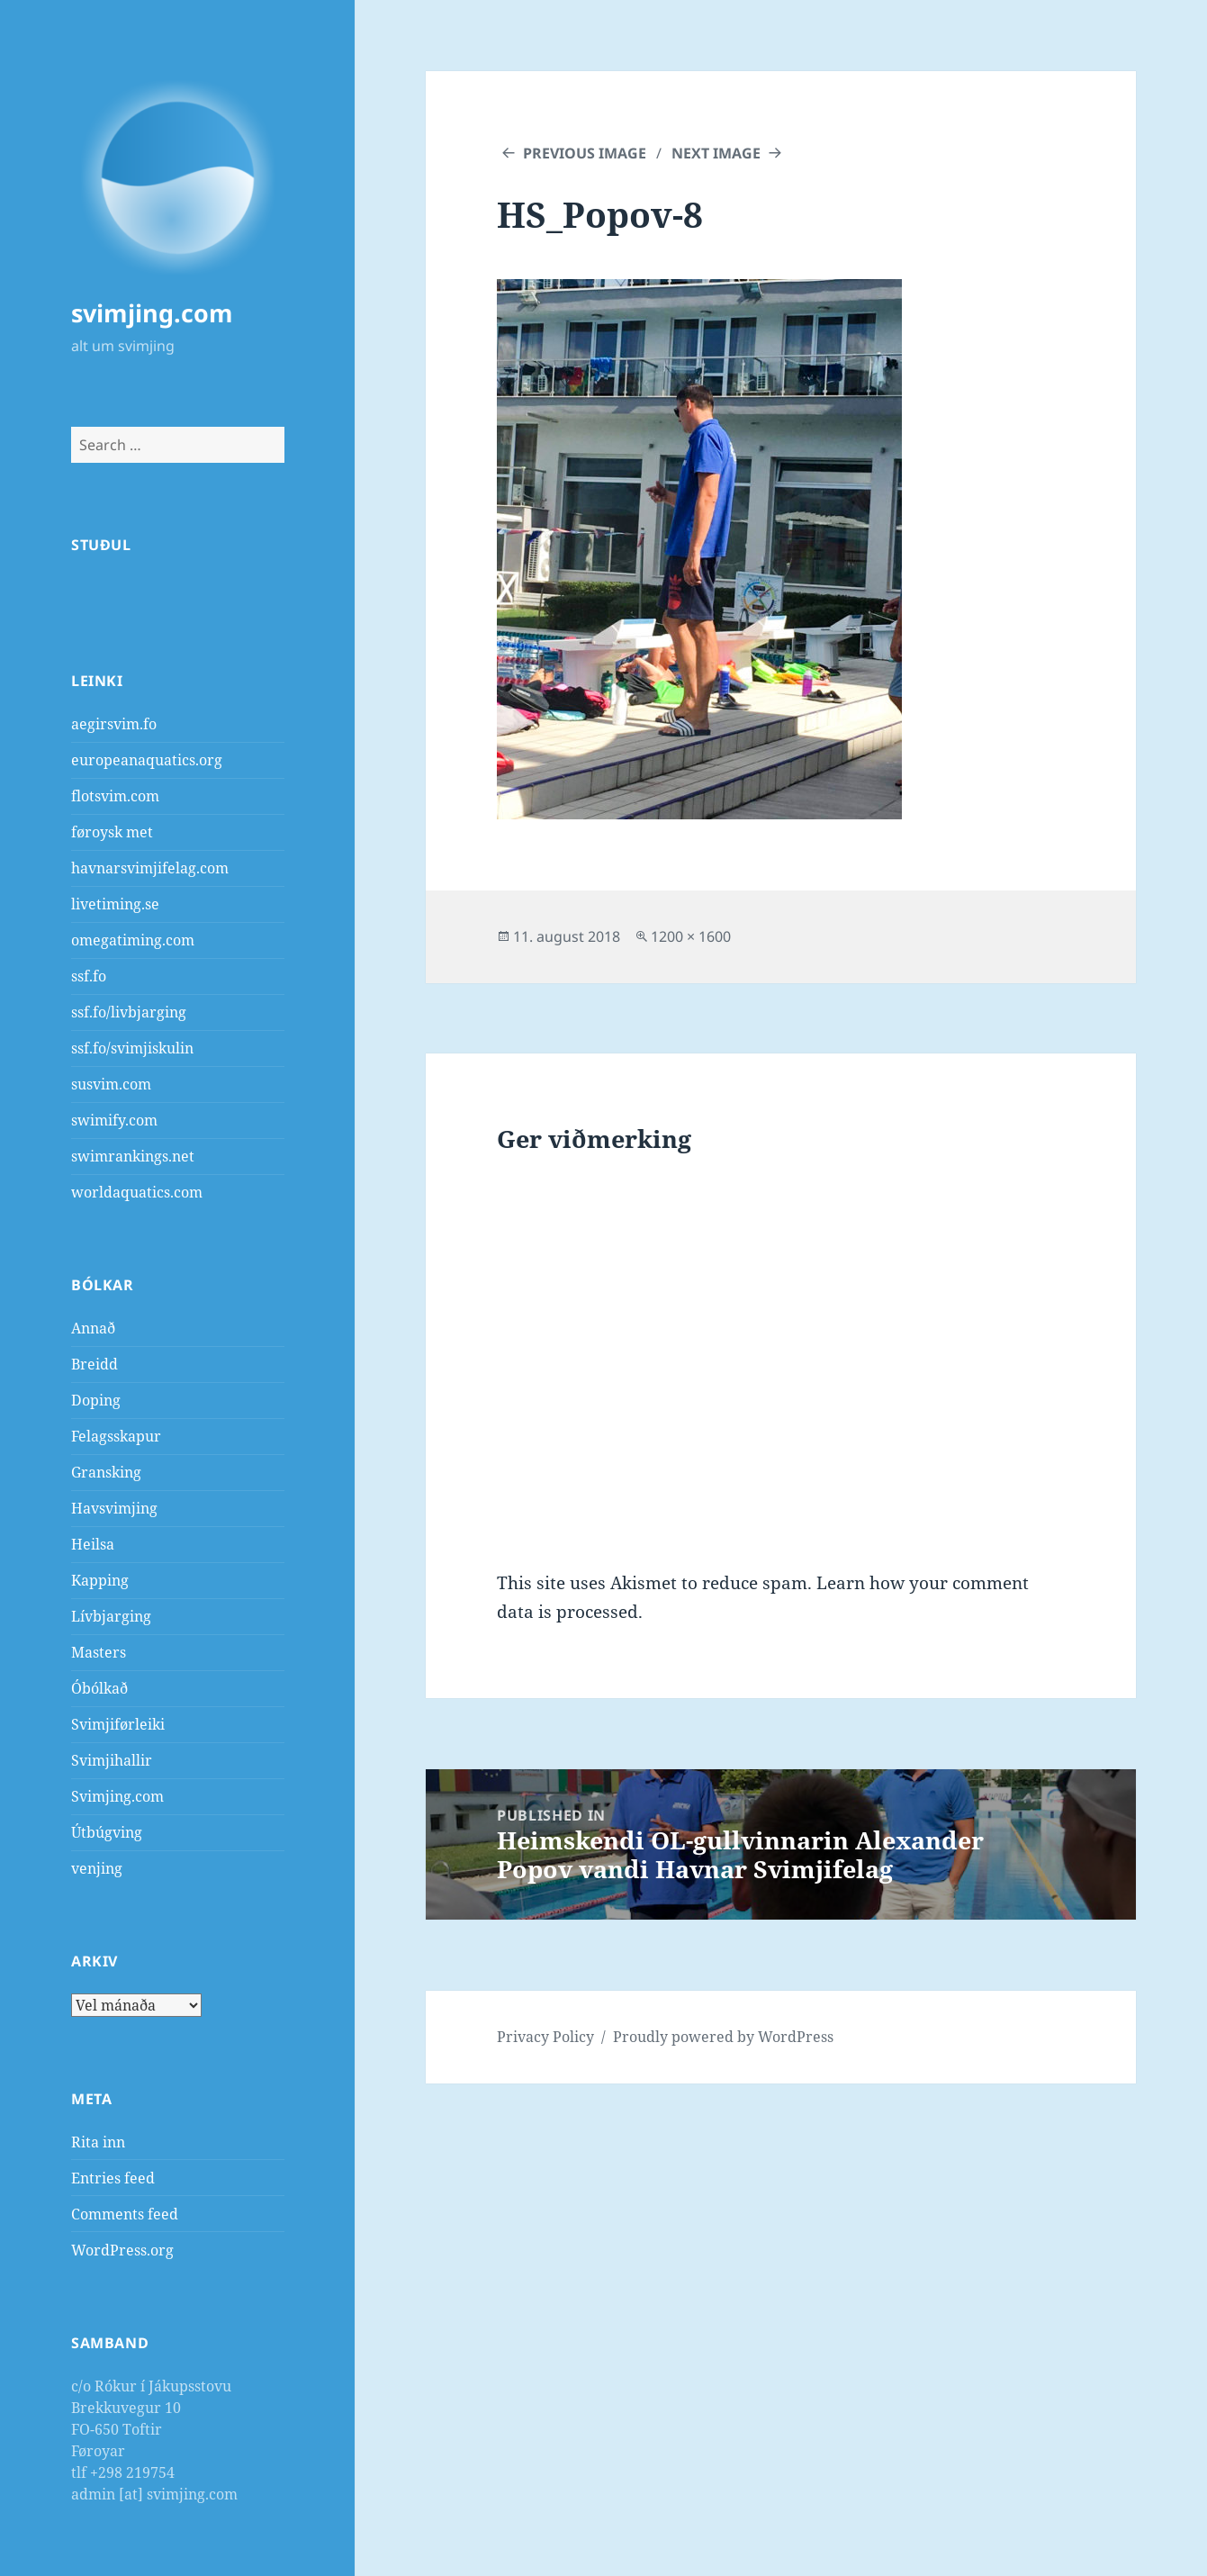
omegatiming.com (132, 940)
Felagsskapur (116, 1436)
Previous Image (584, 153)
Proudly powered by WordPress (723, 2037)
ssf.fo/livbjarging (128, 1012)
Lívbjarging (111, 1616)
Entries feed (113, 2178)
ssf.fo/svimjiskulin (132, 1048)
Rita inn (98, 2142)
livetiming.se (115, 904)
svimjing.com (152, 313)
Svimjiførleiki (118, 1724)
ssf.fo (88, 976)
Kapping (100, 1580)
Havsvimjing (114, 1508)
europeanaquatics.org (146, 760)
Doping (96, 1400)
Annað (93, 1328)
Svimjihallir (111, 1760)
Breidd (94, 1364)
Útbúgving (106, 1832)
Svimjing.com (117, 1796)
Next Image (716, 153)
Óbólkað (99, 1688)
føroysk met (112, 832)
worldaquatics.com (137, 1192)
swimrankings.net (132, 1156)
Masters (98, 1652)
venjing (96, 1868)
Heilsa (92, 1544)
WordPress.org (122, 2250)
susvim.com (111, 1084)
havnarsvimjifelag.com (150, 868)
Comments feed (124, 2214)
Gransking (106, 1472)
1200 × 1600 (691, 936)
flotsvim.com (115, 796)
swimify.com (114, 1120)
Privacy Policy (545, 2037)
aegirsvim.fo (114, 724)
